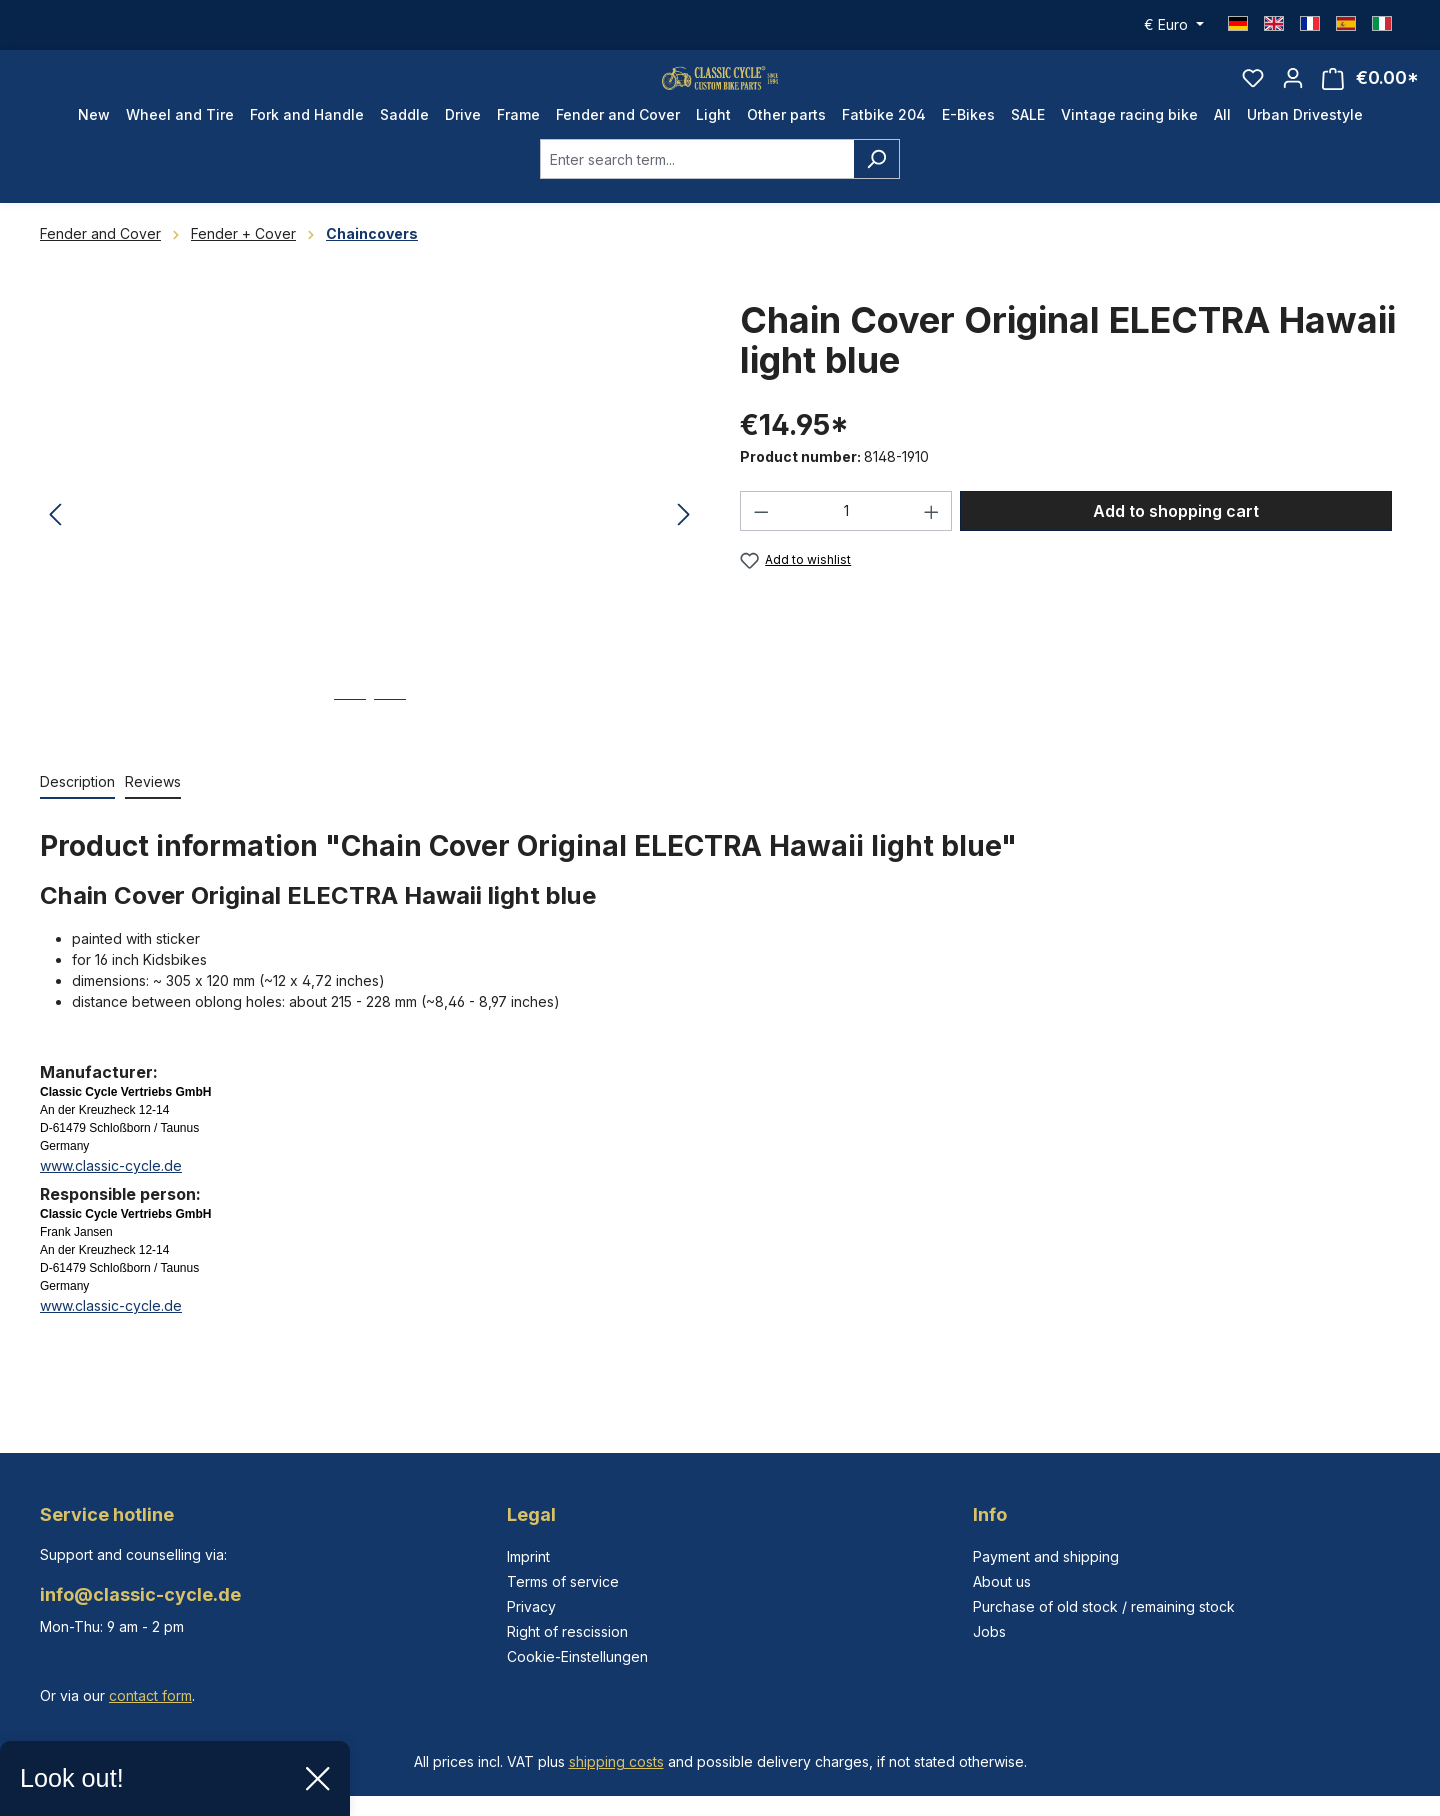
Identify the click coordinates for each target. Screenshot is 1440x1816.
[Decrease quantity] (761, 548)
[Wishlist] (1253, 96)
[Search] (876, 196)
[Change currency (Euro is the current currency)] (1174, 25)
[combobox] (697, 196)
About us (1002, 1581)
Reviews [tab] (153, 818)
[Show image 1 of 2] (350, 751)
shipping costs (616, 1761)
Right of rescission (567, 1631)
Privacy (531, 1606)
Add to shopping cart (1176, 548)
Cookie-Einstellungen (577, 1656)
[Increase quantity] (932, 548)
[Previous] (55, 552)
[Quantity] (846, 548)
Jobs (989, 1631)
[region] (370, 552)
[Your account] (1293, 96)
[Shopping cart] (1370, 96)
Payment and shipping (1046, 1556)
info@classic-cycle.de (140, 1594)
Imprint (528, 1556)
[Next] (684, 552)
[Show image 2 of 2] (390, 751)
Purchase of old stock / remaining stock (1104, 1606)
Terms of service (563, 1581)
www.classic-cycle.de (111, 1202)
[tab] (77, 819)
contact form (150, 1695)
